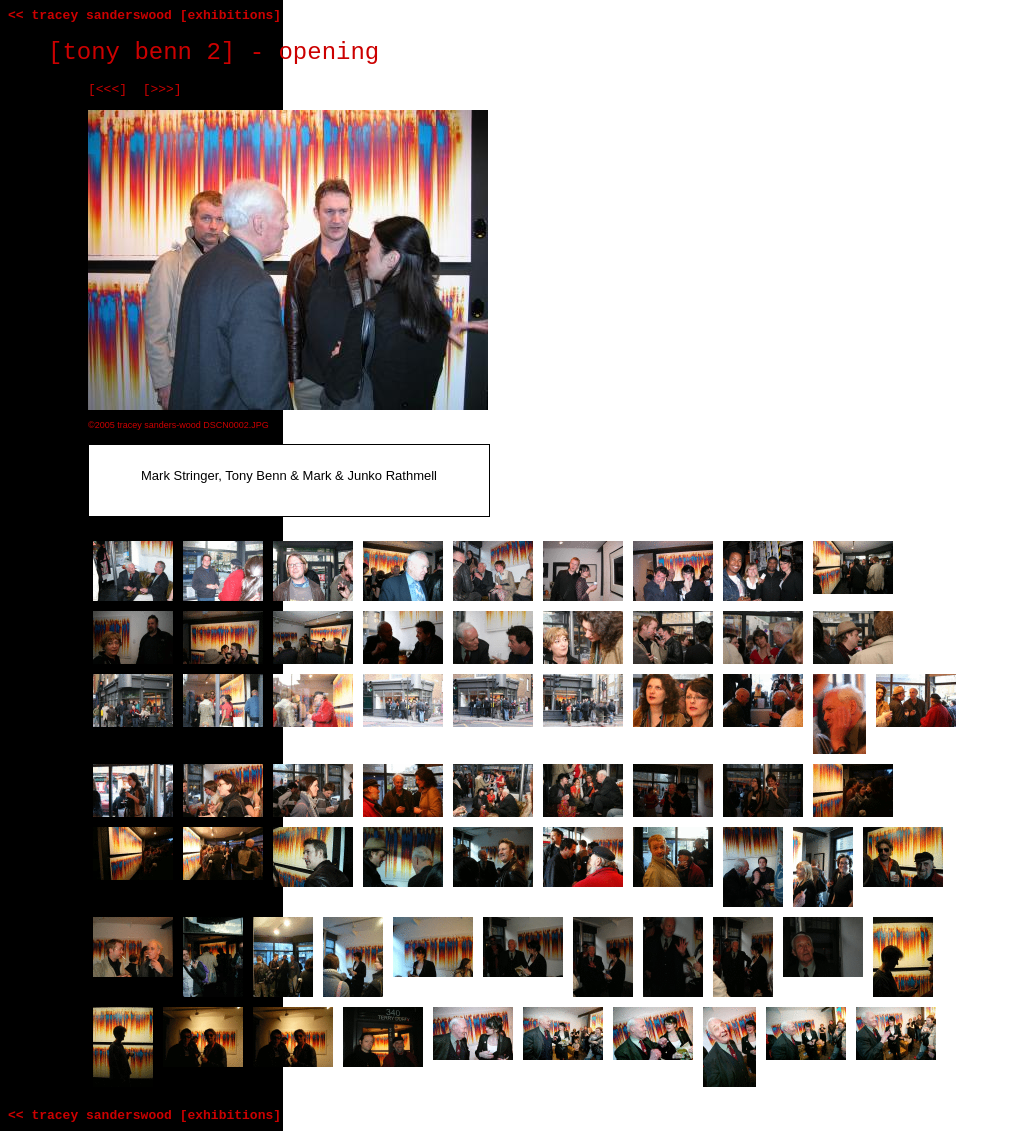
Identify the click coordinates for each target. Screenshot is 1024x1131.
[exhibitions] (230, 15)
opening (328, 52)
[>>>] (162, 89)
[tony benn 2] (141, 52)
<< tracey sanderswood (90, 15)
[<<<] (107, 89)
